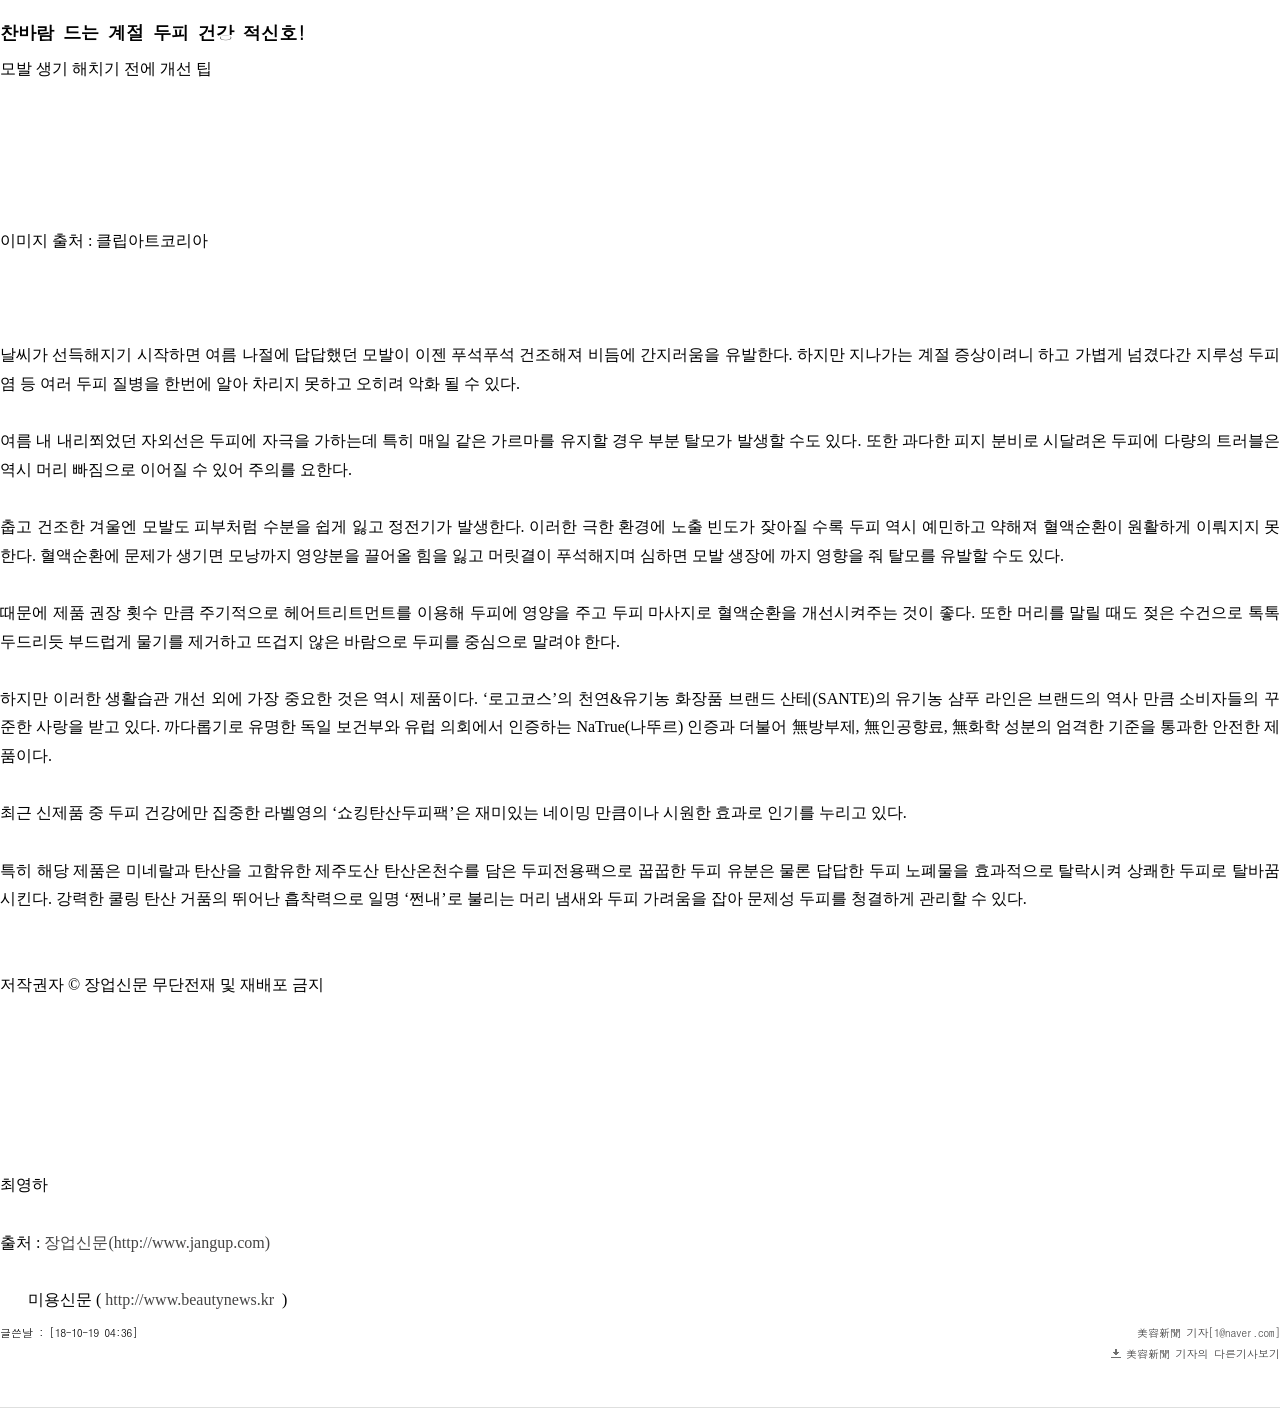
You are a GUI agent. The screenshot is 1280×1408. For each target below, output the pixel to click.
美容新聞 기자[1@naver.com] (1208, 1332)
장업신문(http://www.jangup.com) (157, 1242)
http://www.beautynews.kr (189, 1299)
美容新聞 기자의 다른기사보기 (1203, 1353)
